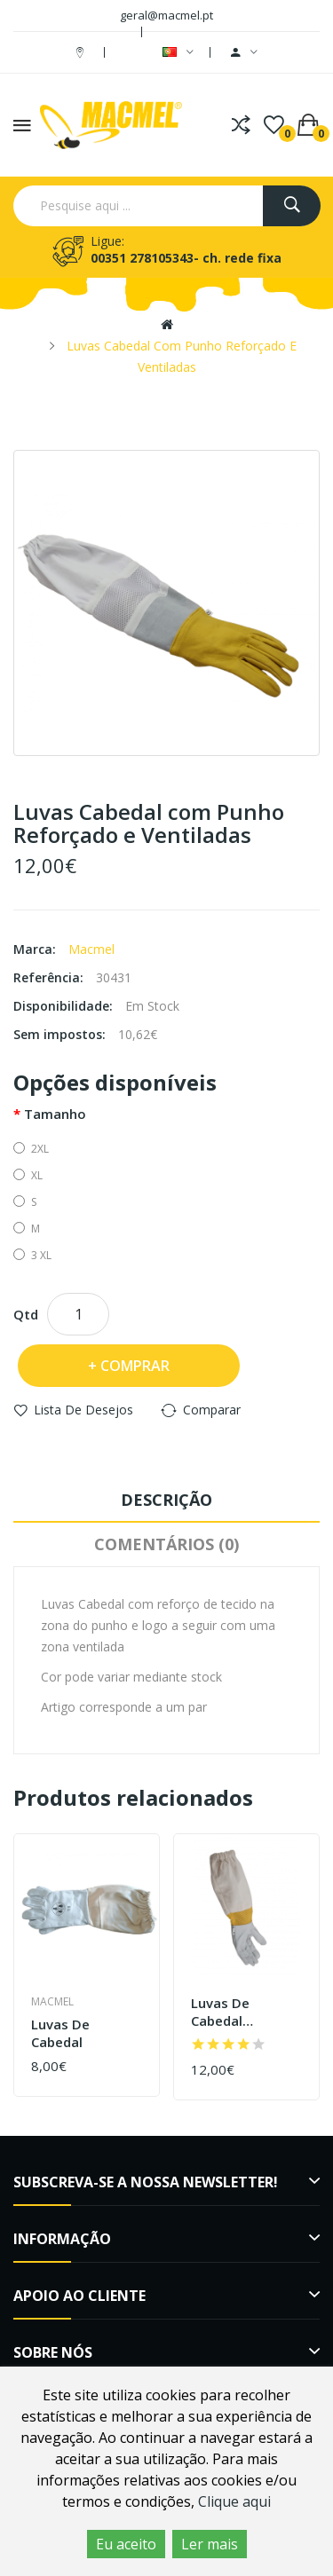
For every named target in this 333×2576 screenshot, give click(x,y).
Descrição (166, 1499)
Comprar (135, 1365)
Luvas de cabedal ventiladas (225, 2012)
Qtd (25, 1314)
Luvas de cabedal (60, 2033)
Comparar (212, 1409)
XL (28, 1175)
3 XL (32, 1255)
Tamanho (55, 1114)
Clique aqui (234, 2501)
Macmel (91, 949)
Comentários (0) (166, 1544)
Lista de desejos (83, 1409)
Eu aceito (126, 2544)
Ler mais (209, 2544)
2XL (31, 1148)
